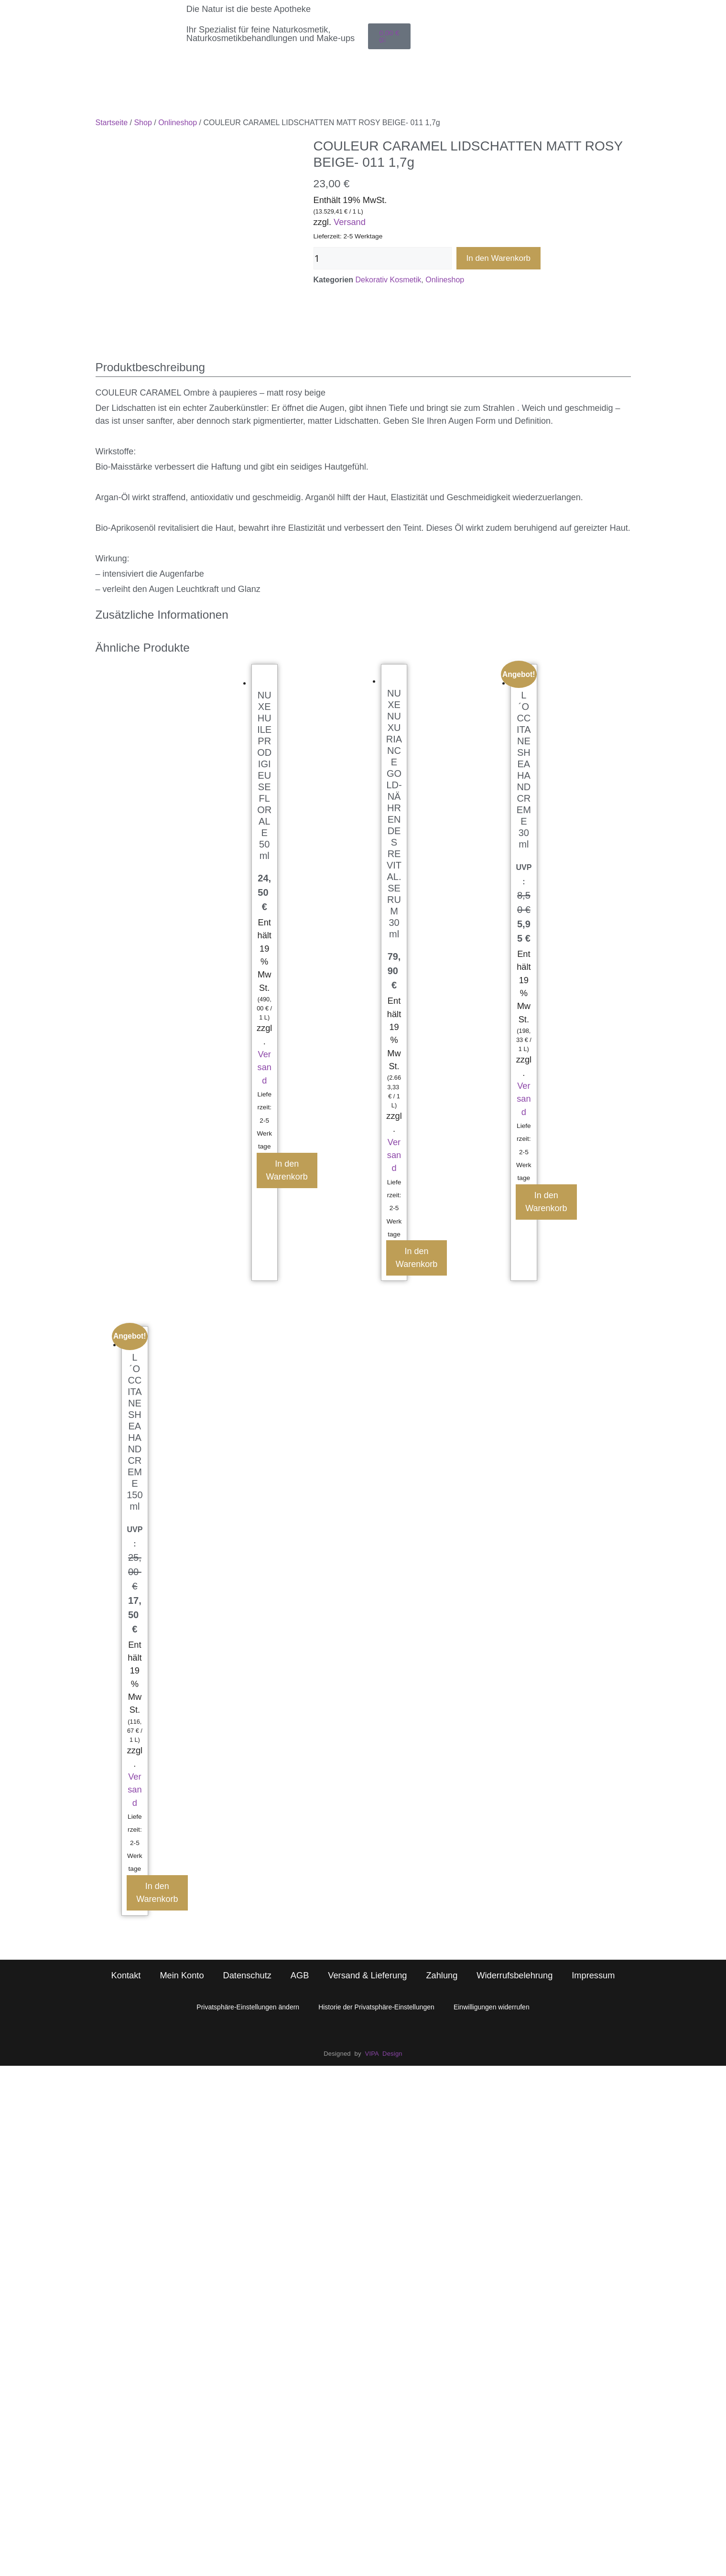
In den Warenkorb (498, 258)
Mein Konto (182, 1910)
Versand (350, 222)
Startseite (112, 122)
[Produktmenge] (383, 258)
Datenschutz (247, 1910)
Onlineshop (177, 122)
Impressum (593, 1910)
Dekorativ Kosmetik (389, 280)
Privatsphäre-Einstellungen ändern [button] (247, 1942)
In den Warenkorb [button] (287, 1106)
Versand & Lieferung (367, 1910)
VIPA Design (383, 1989)
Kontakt (126, 1910)
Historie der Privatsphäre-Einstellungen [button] (376, 1942)
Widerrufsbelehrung (515, 1910)
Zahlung (441, 1910)
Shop (143, 122)
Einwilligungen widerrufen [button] (492, 1942)
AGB (300, 1910)
